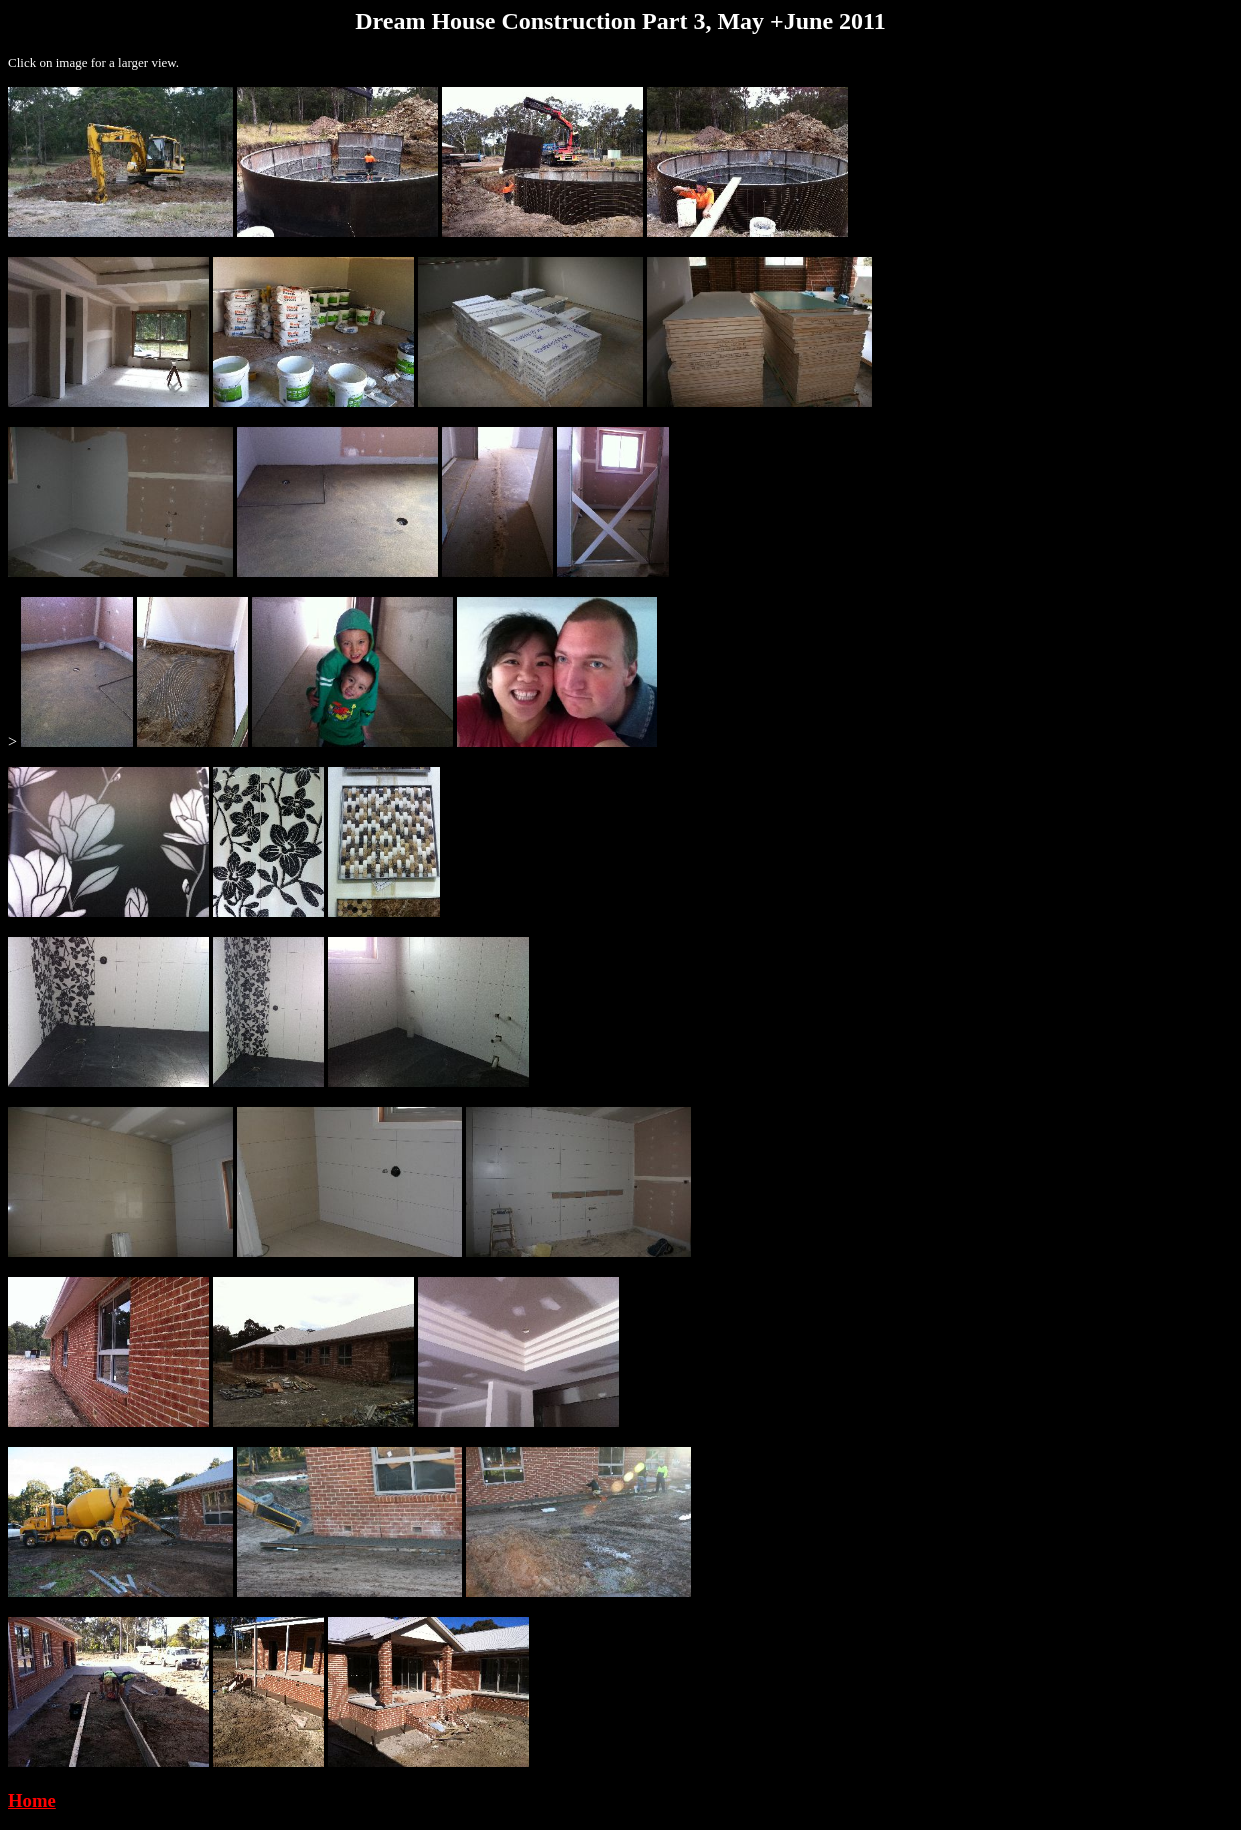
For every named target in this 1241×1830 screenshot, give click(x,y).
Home (32, 1800)
